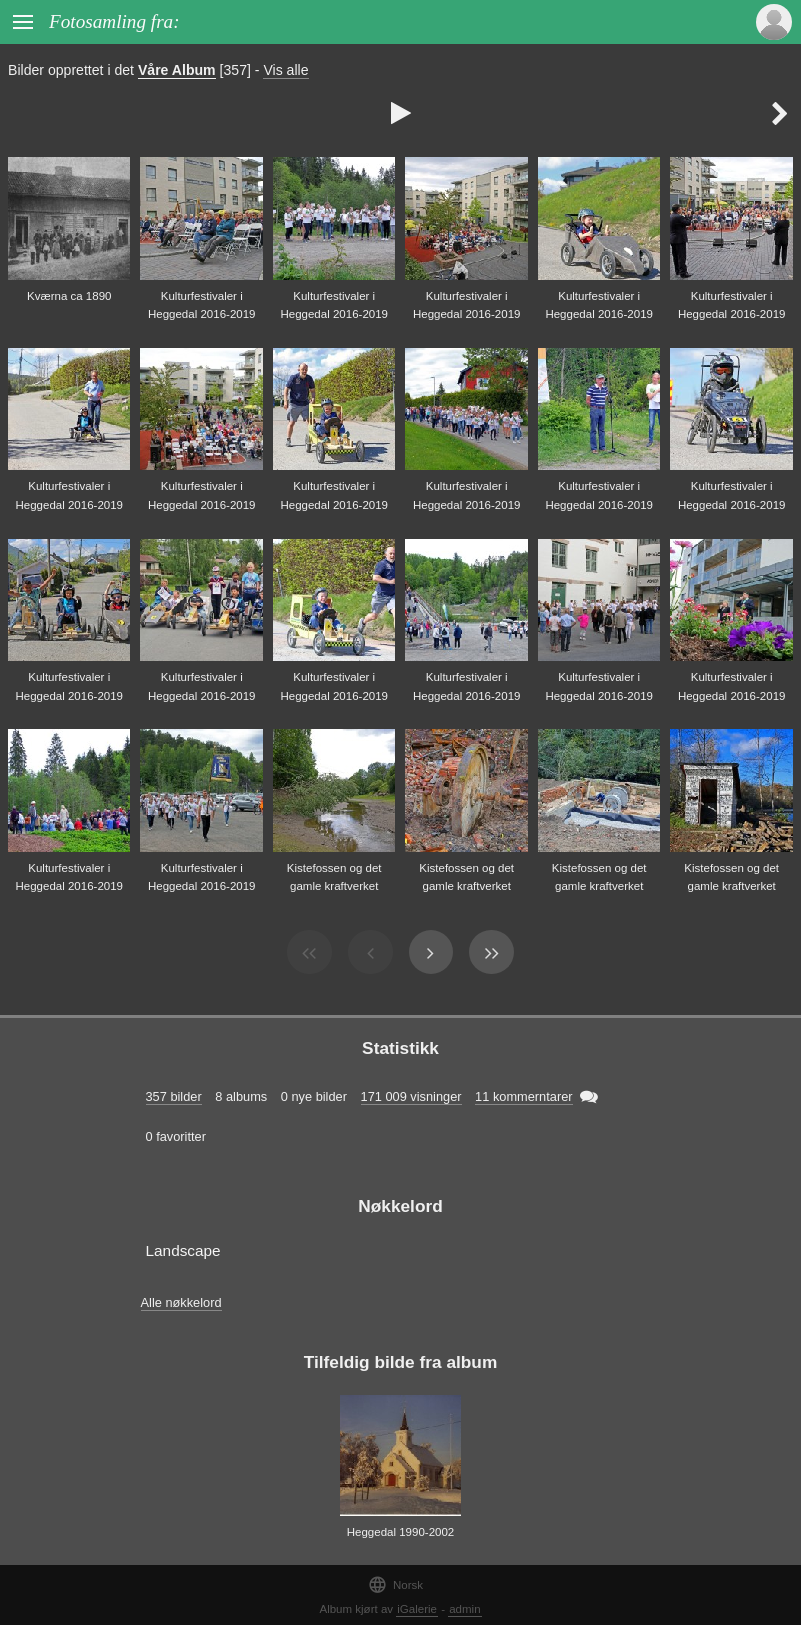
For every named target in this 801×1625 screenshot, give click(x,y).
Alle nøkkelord (181, 1302)
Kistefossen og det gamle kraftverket (334, 877)
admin (464, 1609)
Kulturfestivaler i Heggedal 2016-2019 (202, 305)
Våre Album (177, 70)
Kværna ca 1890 (69, 296)
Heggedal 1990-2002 (401, 1532)
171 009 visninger (411, 1096)
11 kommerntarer (523, 1096)
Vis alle (285, 70)
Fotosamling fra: (114, 21)
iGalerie (417, 1609)
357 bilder (174, 1096)
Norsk (395, 1584)
